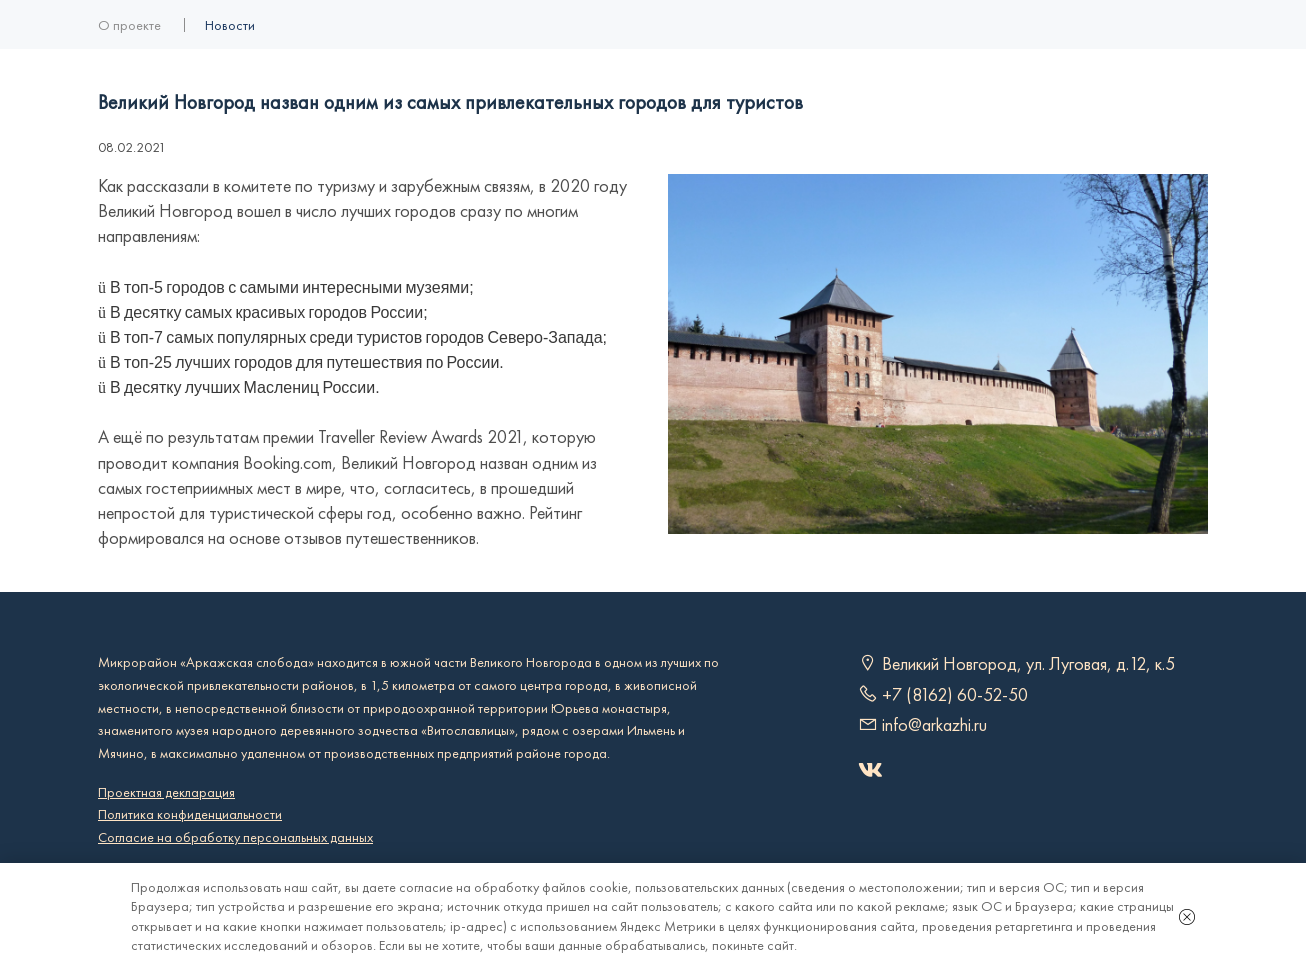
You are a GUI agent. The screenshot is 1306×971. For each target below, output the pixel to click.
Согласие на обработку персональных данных (235, 837)
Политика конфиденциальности (190, 814)
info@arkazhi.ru (934, 725)
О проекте (129, 25)
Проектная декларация (166, 792)
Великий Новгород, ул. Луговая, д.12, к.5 (1028, 664)
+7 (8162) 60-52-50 (955, 695)
